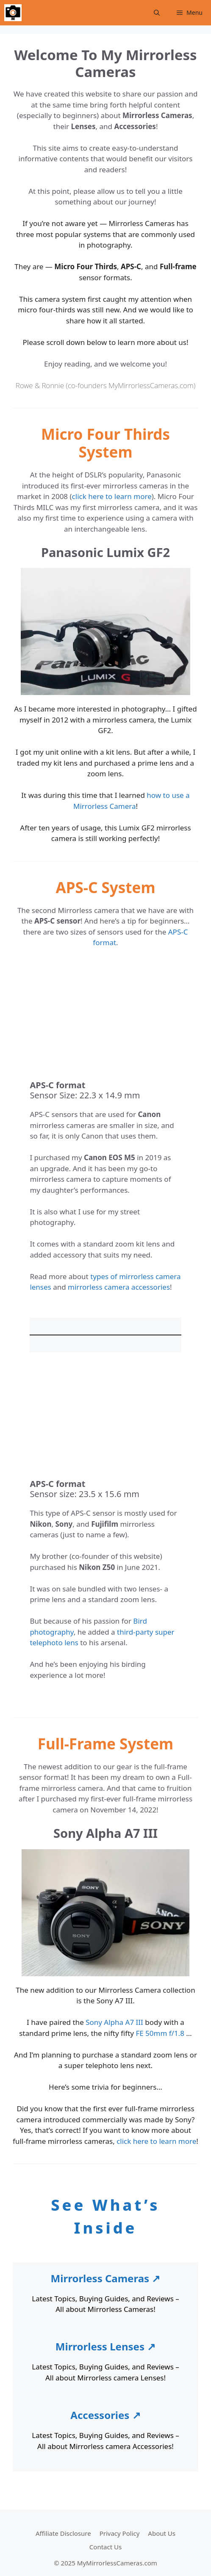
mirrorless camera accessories (119, 1287)
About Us (161, 2533)
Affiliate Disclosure (63, 2533)
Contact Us (105, 2547)
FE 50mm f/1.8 (160, 2033)
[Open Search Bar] (156, 12)
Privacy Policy (120, 2533)
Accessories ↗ (105, 2415)
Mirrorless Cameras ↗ (106, 2278)
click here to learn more (112, 496)
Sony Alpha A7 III (114, 2022)
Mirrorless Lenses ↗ (105, 2346)
